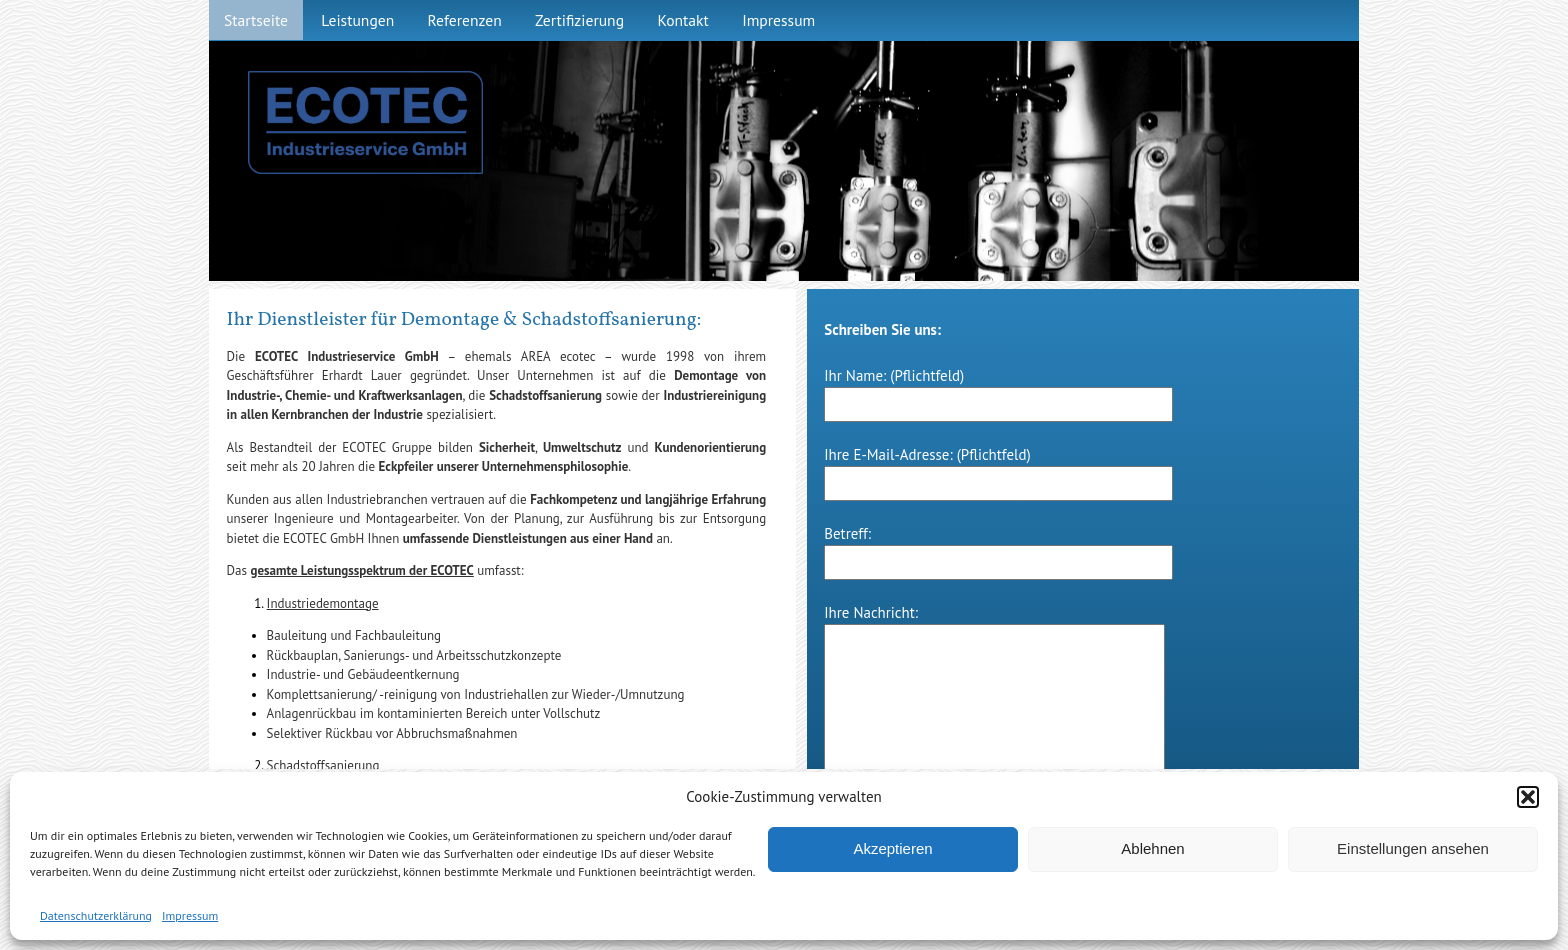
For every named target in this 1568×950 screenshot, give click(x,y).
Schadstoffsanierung (323, 765)
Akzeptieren (892, 848)
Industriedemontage (323, 603)
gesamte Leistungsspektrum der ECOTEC (362, 570)
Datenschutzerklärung (96, 915)
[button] (1528, 797)
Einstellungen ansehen (1413, 848)
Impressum (190, 915)
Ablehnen (1152, 848)
